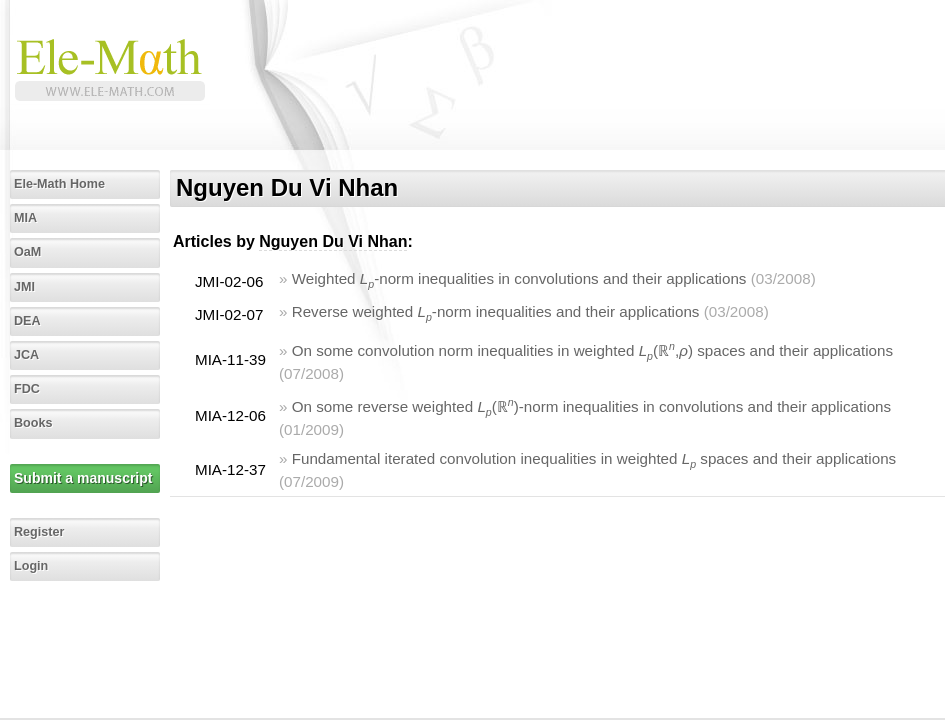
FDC (27, 389)
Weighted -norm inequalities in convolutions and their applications (519, 278)
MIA (25, 218)
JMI (24, 287)
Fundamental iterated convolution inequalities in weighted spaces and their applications (594, 458)
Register (39, 532)
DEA (27, 321)
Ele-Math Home (59, 184)
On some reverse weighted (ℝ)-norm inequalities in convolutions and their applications (591, 406)
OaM (27, 252)
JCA (26, 355)
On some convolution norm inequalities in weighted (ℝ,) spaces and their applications (592, 350)
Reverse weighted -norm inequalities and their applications (496, 311)
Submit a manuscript (83, 478)
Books (33, 423)
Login (31, 566)
